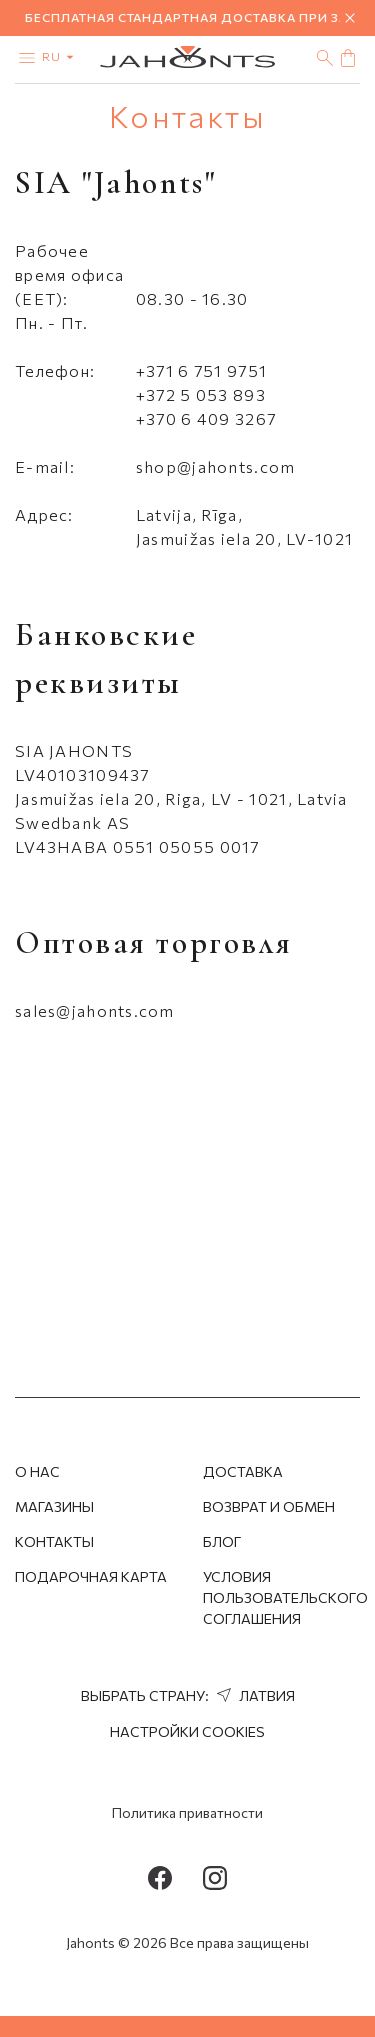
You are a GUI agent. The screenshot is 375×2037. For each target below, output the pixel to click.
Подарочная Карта (91, 1576)
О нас (37, 1471)
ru (62, 56)
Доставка (243, 1471)
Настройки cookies (187, 1731)
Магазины (54, 1506)
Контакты (54, 1541)
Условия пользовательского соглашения (285, 1597)
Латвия (253, 1695)
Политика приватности (187, 1812)
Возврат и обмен (269, 1506)
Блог (222, 1541)
